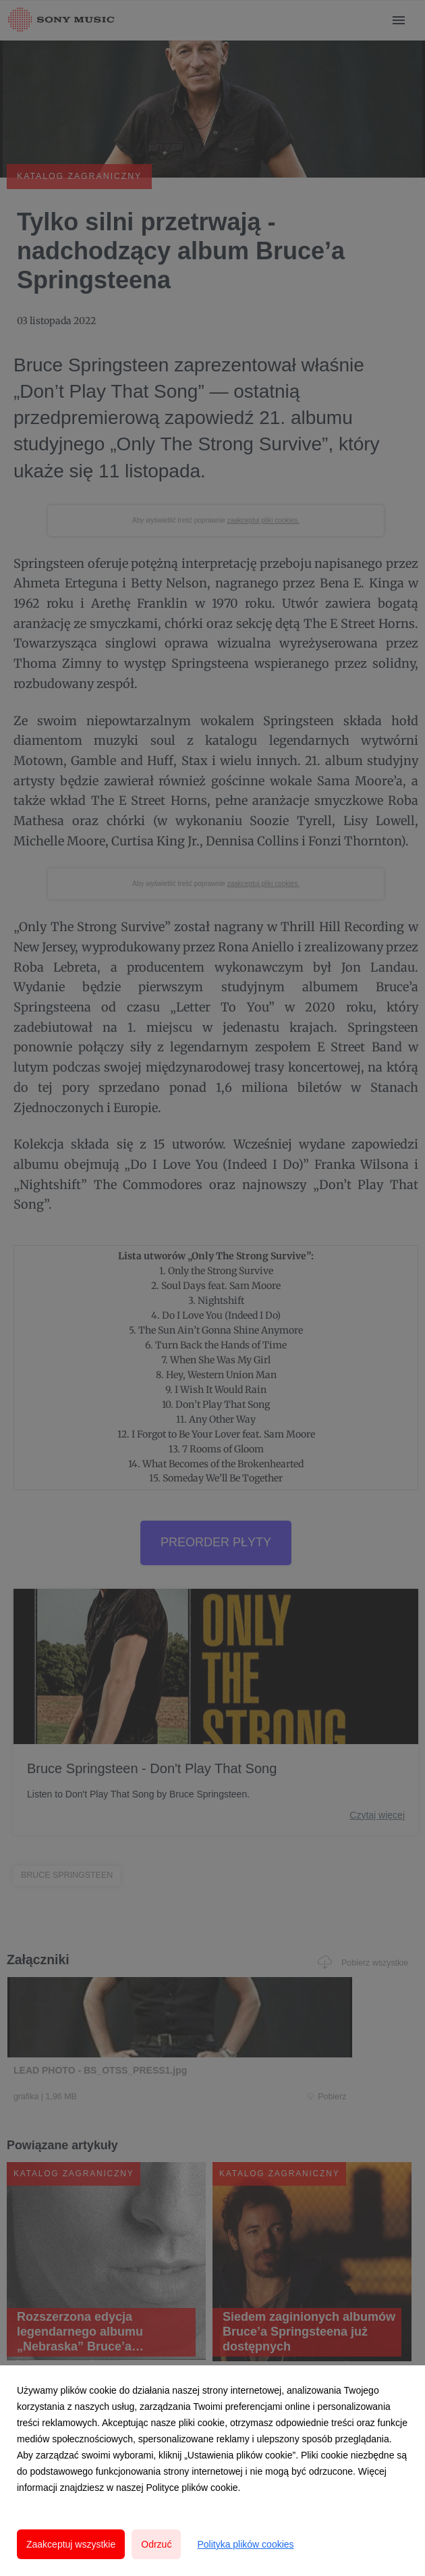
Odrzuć (156, 2544)
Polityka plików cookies (245, 2544)
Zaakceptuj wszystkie (70, 2544)
